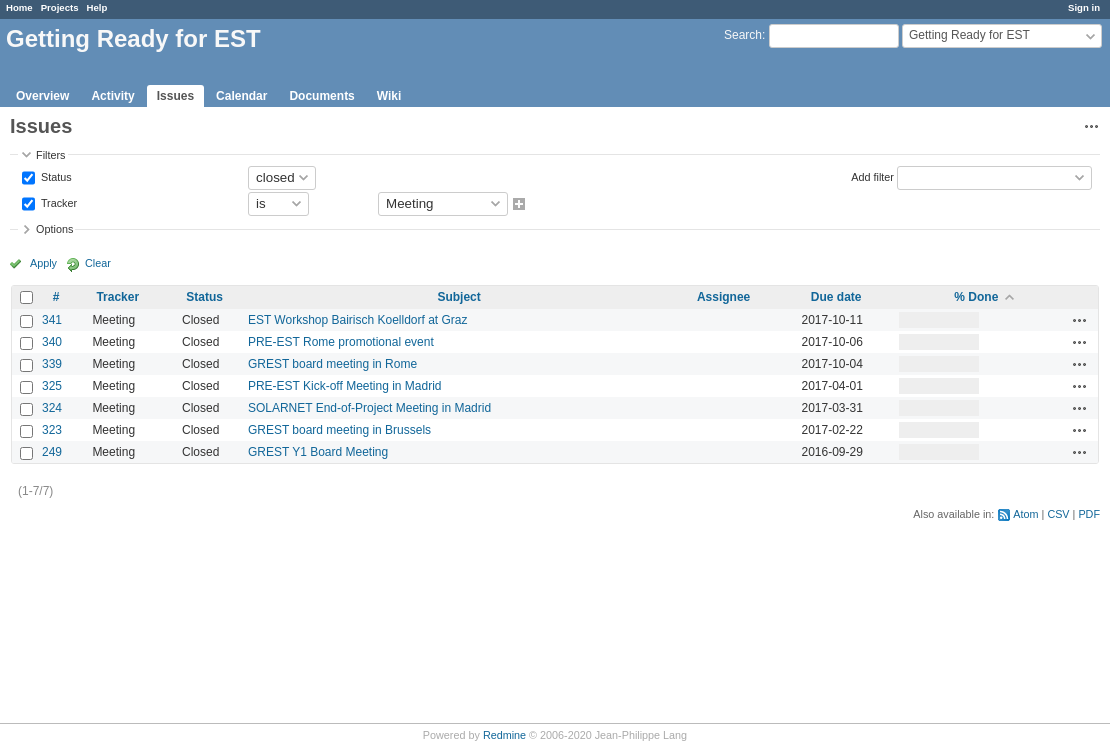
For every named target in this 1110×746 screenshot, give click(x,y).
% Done (976, 297)
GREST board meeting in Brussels (339, 430)
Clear (98, 263)
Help (97, 7)
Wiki (389, 96)
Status (55, 176)
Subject (458, 297)
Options (54, 229)
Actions (1080, 320)
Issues (175, 96)
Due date (836, 297)
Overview (42, 96)
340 (52, 342)
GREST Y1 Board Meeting (318, 452)
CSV (1058, 514)
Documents (321, 96)
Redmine (504, 735)
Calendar (241, 96)
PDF (1089, 514)
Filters (50, 155)
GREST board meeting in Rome (332, 364)
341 (52, 320)
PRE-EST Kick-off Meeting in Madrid (345, 386)
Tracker (57, 202)
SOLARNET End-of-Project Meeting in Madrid (369, 408)
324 (52, 408)
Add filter (872, 176)
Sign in (1084, 7)
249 (52, 452)
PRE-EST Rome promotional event (341, 342)
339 (52, 364)
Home (19, 7)
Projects (60, 7)
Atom (1025, 514)
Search (743, 35)
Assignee (723, 297)
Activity (112, 96)
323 (52, 430)
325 (52, 386)
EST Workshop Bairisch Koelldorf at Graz (358, 320)
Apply (43, 263)
